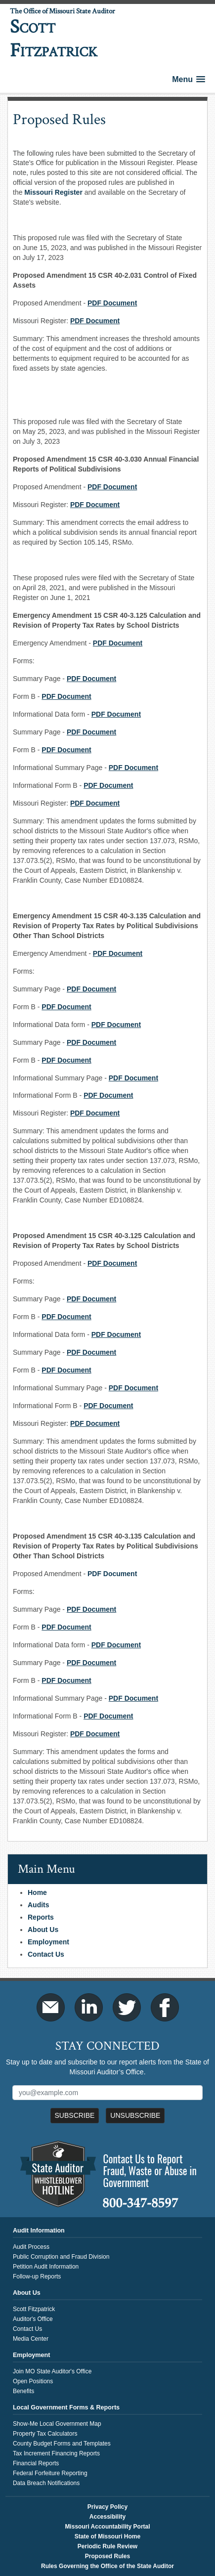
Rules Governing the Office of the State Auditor (107, 2566)
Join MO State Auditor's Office (52, 2371)
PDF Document (112, 1574)
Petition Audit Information (46, 2266)
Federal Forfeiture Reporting (50, 2473)
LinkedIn (89, 2007)
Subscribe (75, 2115)
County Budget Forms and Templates (62, 2443)
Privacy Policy (107, 2506)
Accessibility (107, 2516)
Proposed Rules (107, 2556)
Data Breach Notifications (46, 2483)
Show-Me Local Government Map (57, 2423)
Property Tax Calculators (45, 2433)
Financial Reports (36, 2463)
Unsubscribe (135, 2115)
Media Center (30, 2338)
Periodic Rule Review (107, 2546)
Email (51, 2007)
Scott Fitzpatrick (34, 2309)
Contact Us (46, 1954)
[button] (188, 79)
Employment (48, 1942)
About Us (43, 1929)
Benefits (23, 2391)
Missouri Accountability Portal (107, 2526)
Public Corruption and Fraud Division (61, 2256)
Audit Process (31, 2246)
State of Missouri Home (107, 2536)
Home (37, 1892)
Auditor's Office (33, 2319)
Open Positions (33, 2381)
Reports (41, 1917)
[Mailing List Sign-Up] (107, 2092)
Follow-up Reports (37, 2276)
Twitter (127, 2007)
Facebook (165, 2007)
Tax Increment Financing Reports (56, 2453)
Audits (38, 1905)
